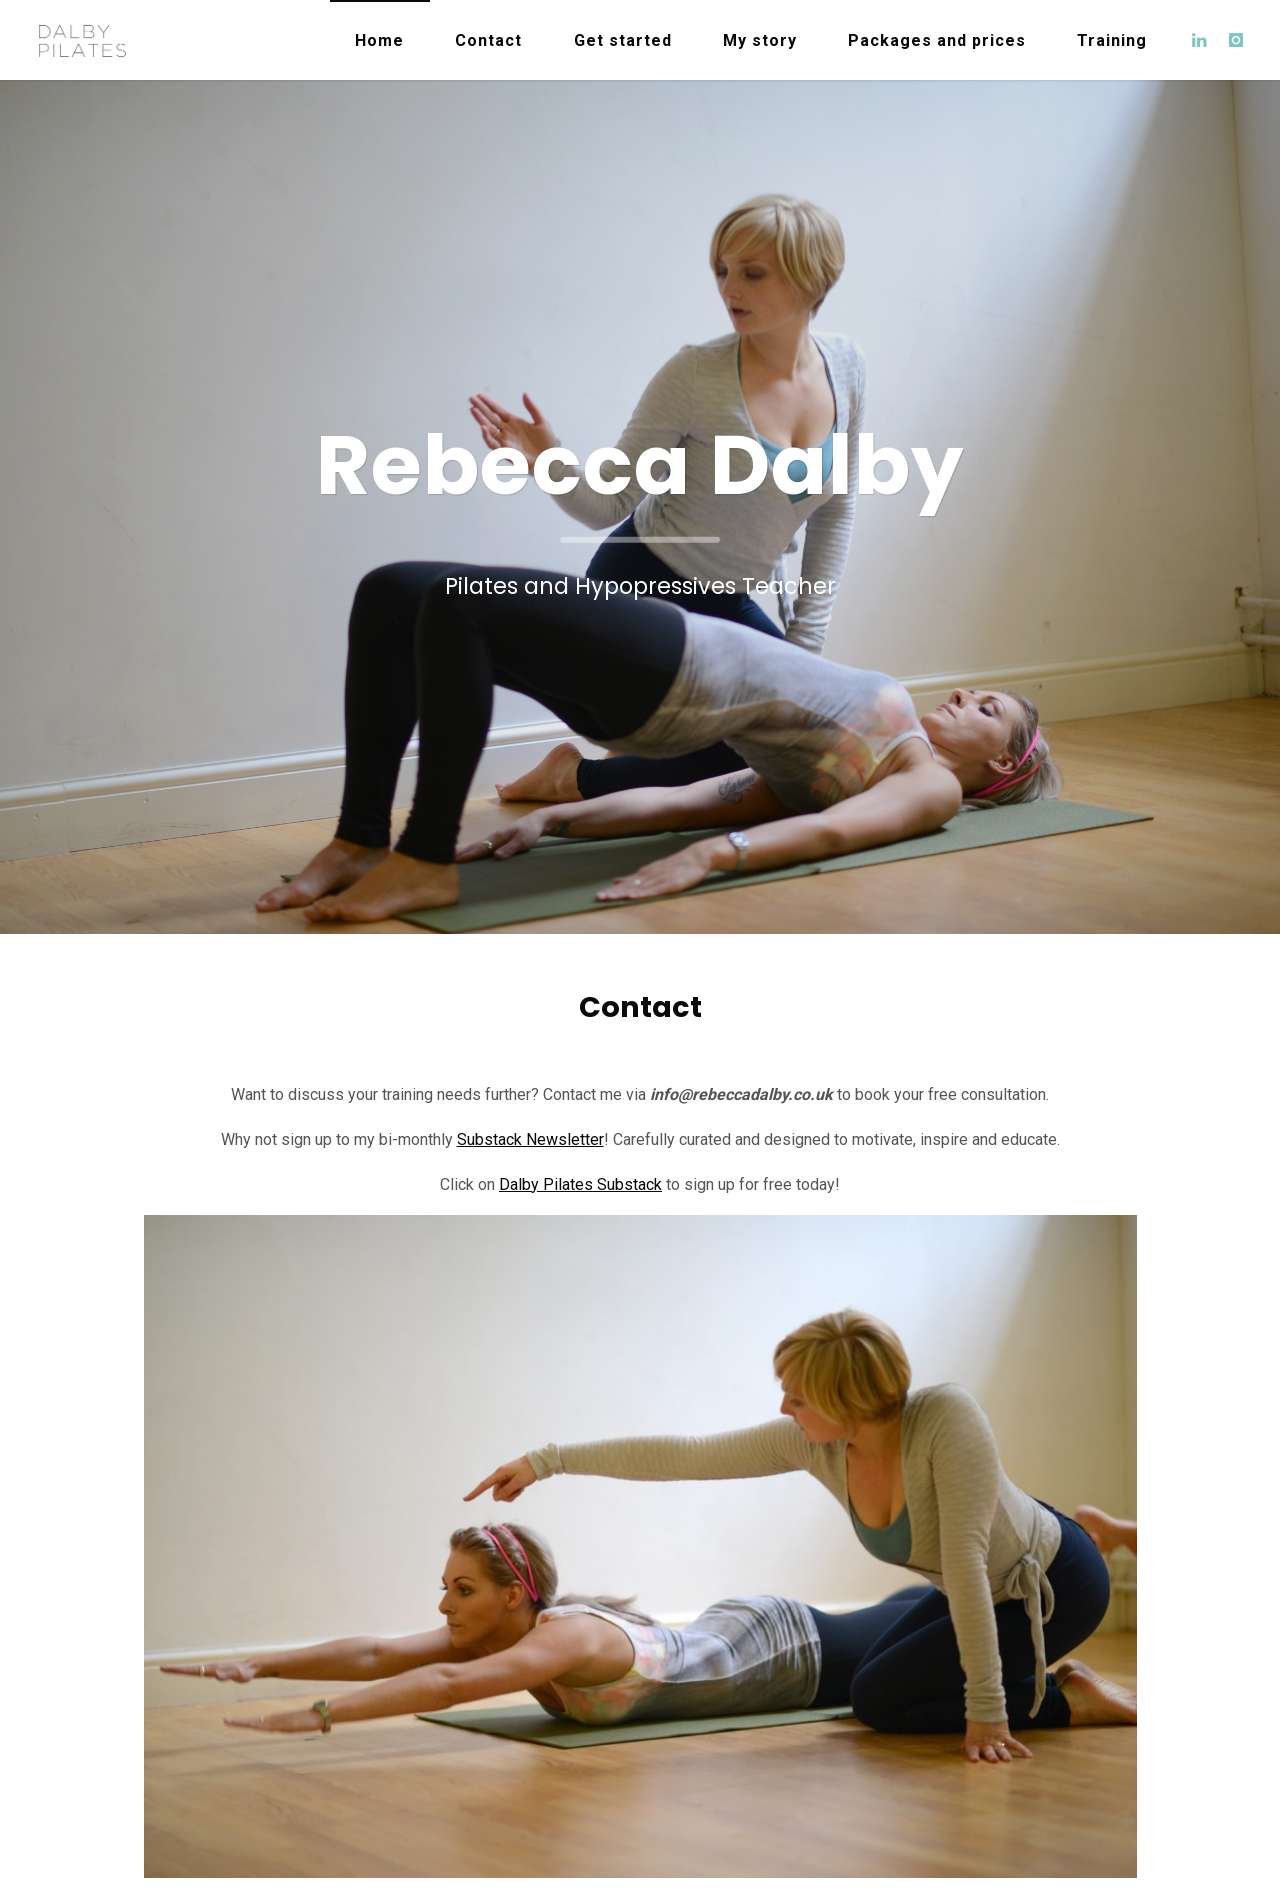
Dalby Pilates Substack (580, 1184)
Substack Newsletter (530, 1139)
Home (379, 40)
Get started (623, 40)
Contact (488, 40)
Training (1112, 40)
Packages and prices (937, 40)
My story (760, 40)
